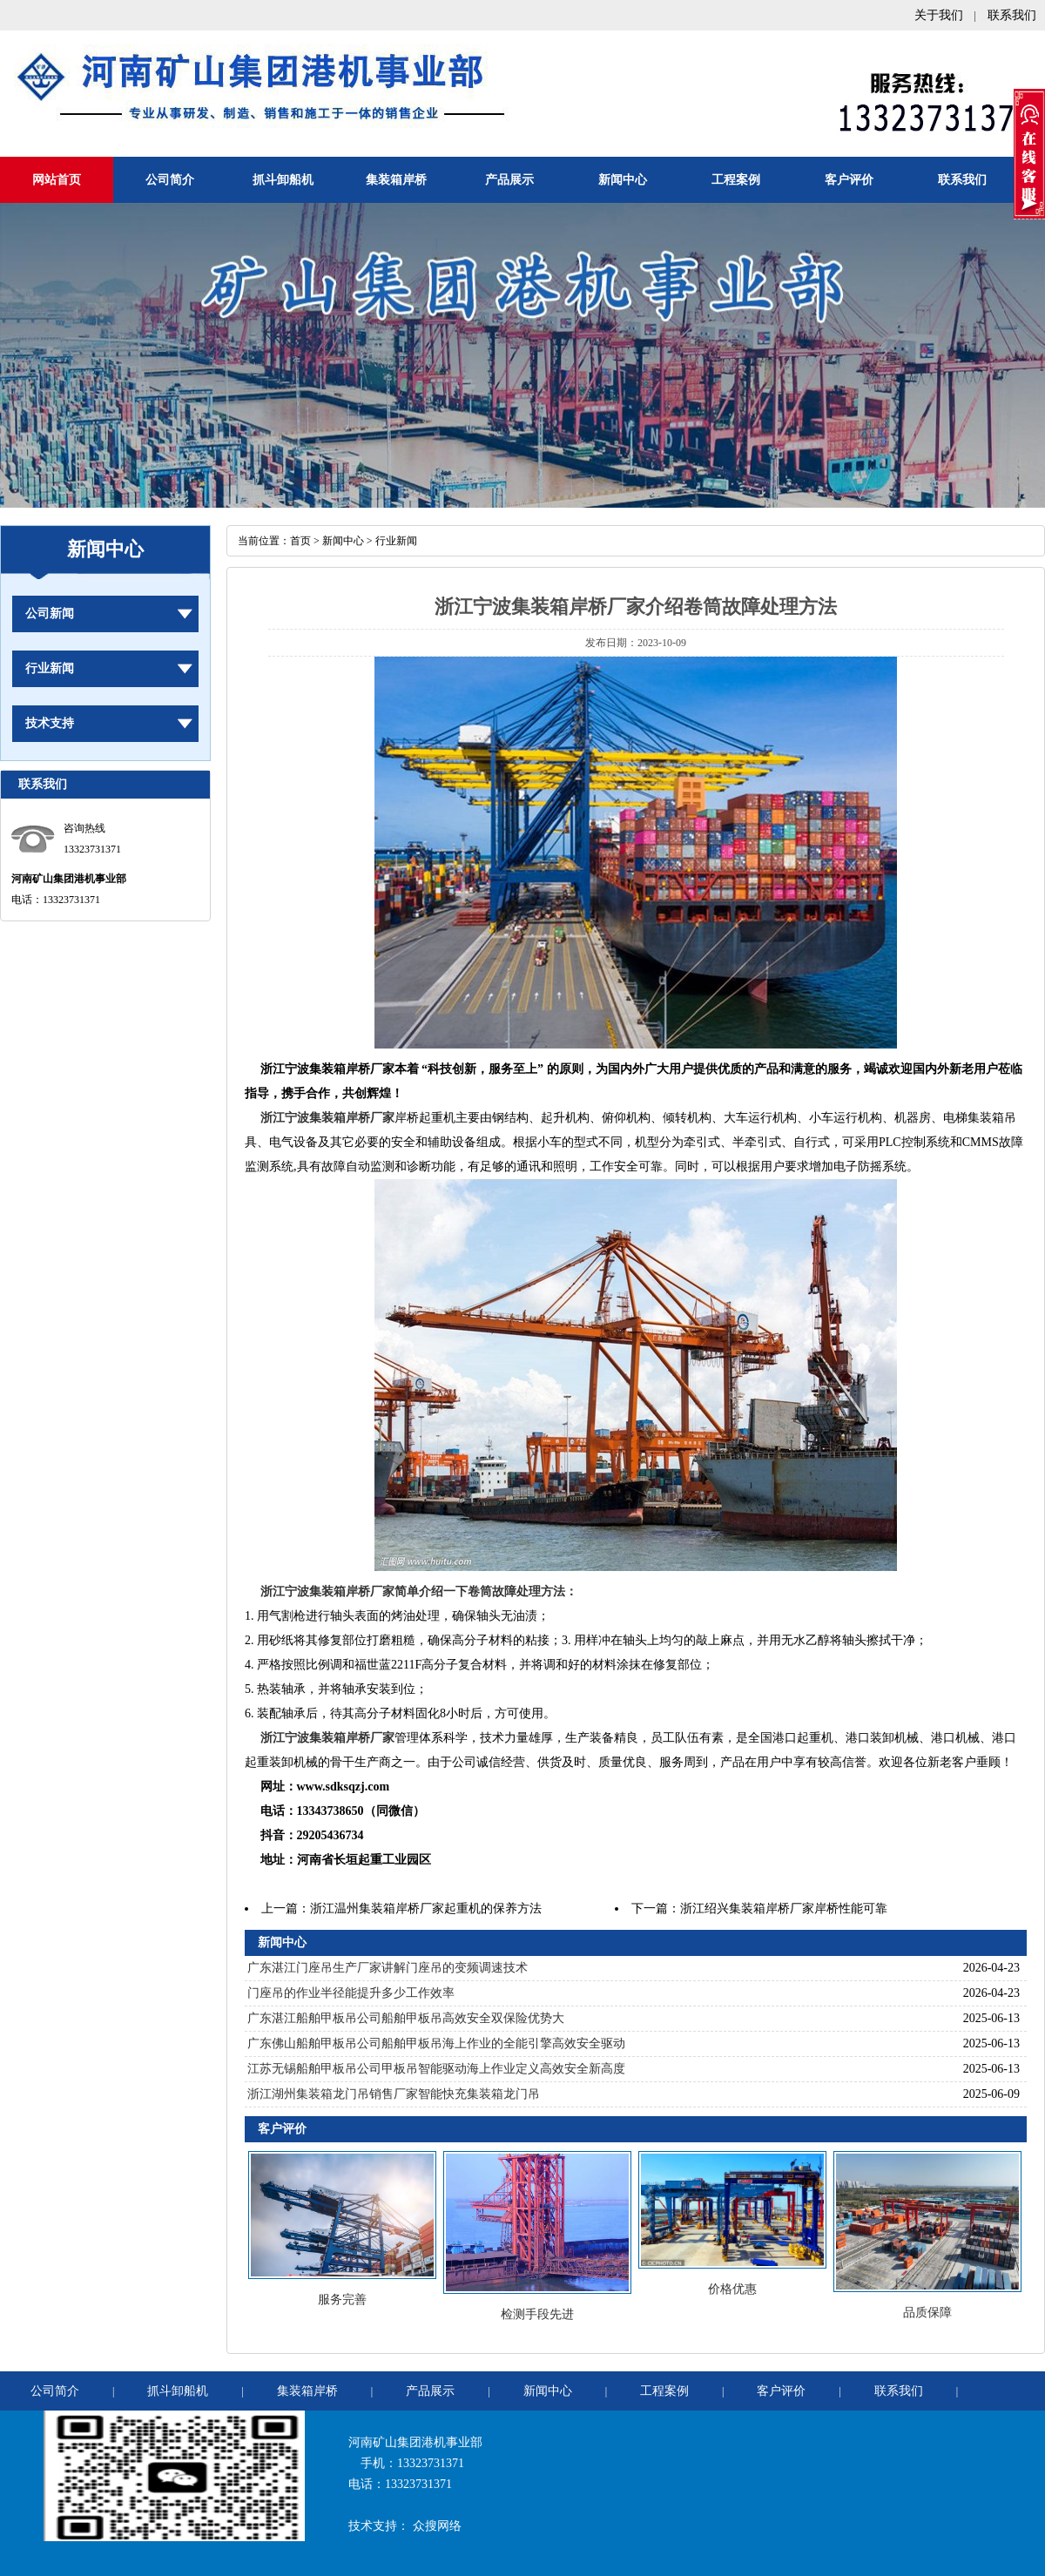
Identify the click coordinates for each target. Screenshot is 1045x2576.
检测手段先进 (537, 2314)
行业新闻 (49, 668)
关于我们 (938, 15)
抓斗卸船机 (283, 179)
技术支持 (49, 723)
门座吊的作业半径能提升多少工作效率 (351, 1992)
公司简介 (169, 179)
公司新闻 (49, 613)
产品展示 (509, 179)
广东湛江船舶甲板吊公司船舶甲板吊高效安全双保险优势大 (405, 2018)
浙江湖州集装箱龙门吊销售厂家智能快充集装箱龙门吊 (393, 2094)
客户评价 (849, 179)
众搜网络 (437, 2525)
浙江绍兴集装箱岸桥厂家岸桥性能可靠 (783, 1908)
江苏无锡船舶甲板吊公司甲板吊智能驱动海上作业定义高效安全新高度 (436, 2068)
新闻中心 (622, 179)
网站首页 (56, 179)
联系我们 (1012, 15)
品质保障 (927, 2312)
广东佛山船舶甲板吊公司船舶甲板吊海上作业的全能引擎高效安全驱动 (436, 2043)
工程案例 (735, 179)
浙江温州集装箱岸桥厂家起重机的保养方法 (426, 1908)
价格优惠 (732, 2289)
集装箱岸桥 (396, 179)
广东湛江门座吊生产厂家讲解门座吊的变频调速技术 (387, 1967)
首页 (300, 541)
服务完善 (342, 2299)
